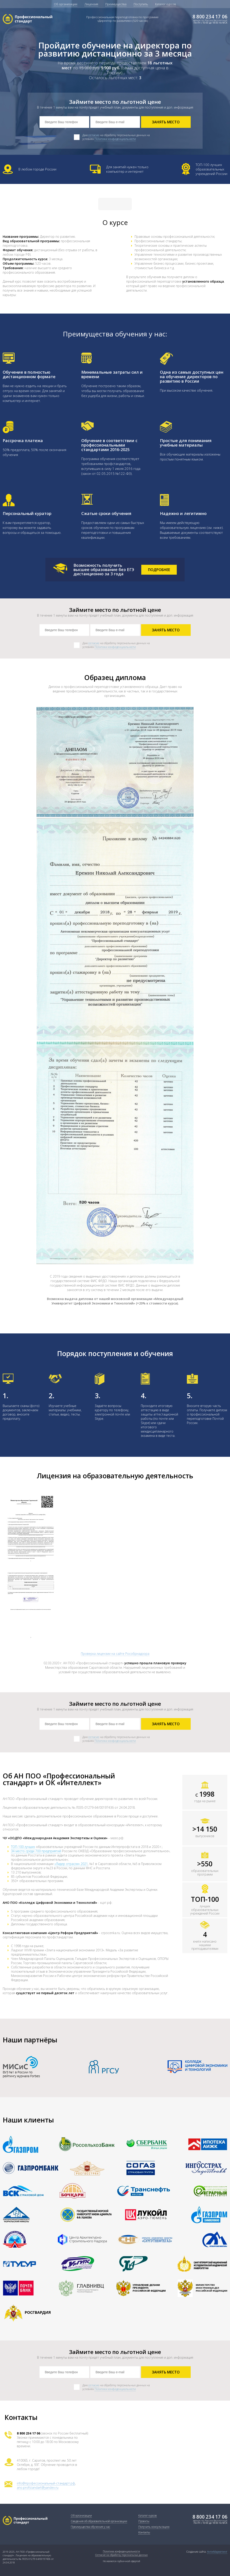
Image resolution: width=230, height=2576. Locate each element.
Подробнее (159, 569)
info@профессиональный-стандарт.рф (46, 2483)
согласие (93, 135)
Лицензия (91, 4)
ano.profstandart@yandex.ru (37, 2487)
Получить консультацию (153, 2527)
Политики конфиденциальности (115, 139)
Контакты (144, 2532)
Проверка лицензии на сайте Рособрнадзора (115, 1653)
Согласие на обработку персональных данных (121, 2554)
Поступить (141, 4)
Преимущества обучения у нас (90, 2527)
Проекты (143, 2521)
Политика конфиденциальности (121, 2551)
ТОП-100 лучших (23, 1847)
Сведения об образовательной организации (99, 2521)
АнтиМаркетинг (217, 2552)
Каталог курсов (165, 4)
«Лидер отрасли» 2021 (71, 1864)
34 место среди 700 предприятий (36, 1851)
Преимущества (115, 4)
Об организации (65, 4)
